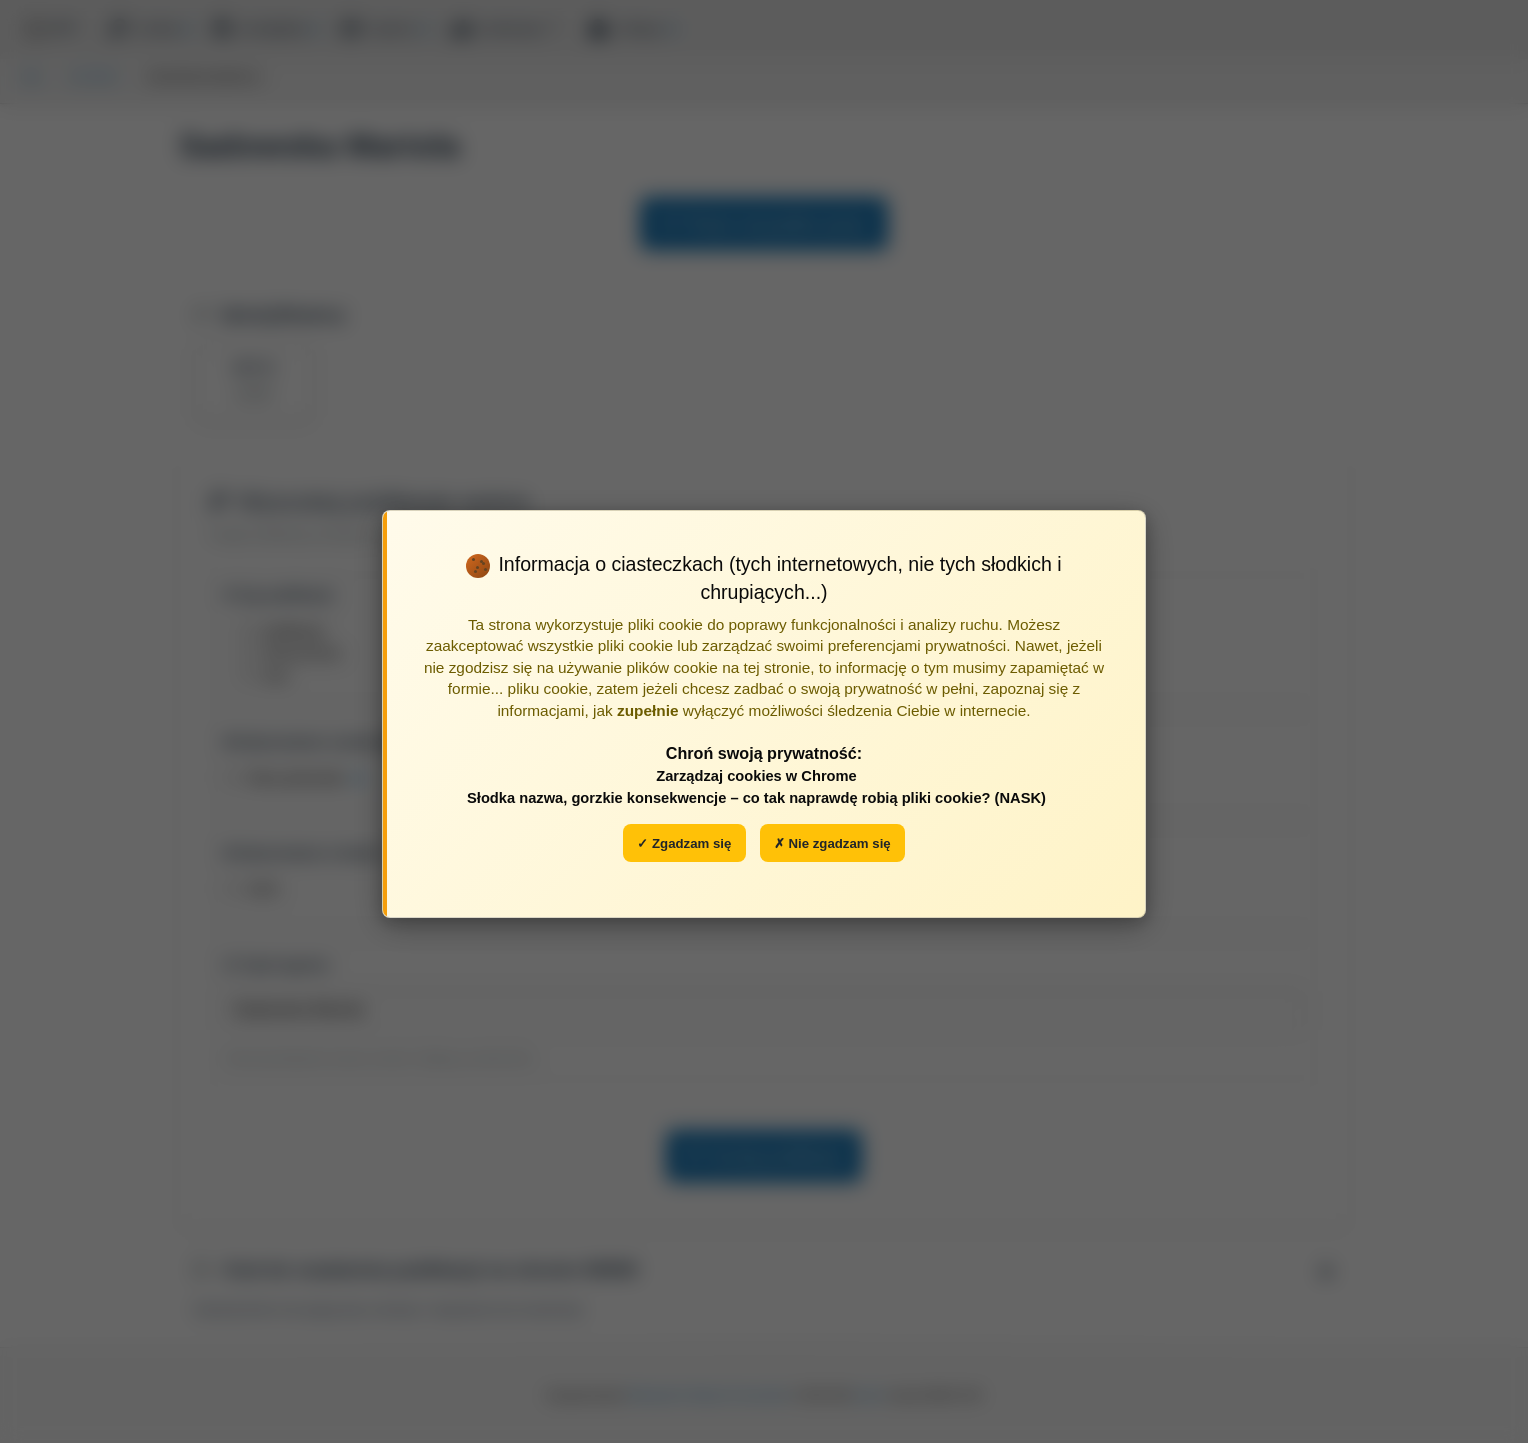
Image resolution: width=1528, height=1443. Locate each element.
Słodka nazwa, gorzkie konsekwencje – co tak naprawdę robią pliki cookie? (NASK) (756, 798)
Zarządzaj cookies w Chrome (756, 776)
